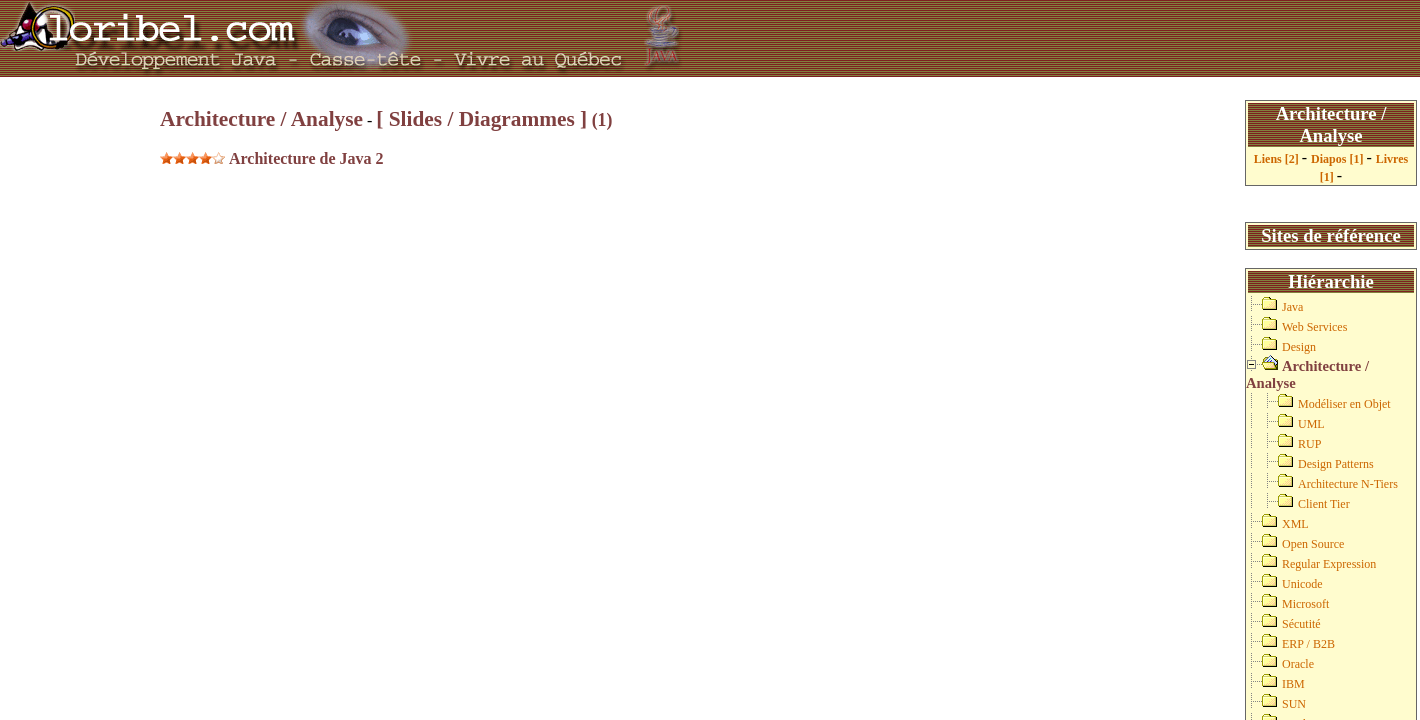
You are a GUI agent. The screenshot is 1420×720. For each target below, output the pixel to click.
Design (1299, 347)
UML (1311, 424)
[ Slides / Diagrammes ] (481, 119)
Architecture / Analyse (261, 119)
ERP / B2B (1308, 644)
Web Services (1314, 327)
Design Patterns (1336, 464)
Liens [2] (1278, 159)
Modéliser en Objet (1344, 404)
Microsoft (1305, 604)
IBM (1293, 684)
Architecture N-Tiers (1348, 484)
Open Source (1313, 544)
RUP (1309, 444)
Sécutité (1301, 624)
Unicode (1302, 584)
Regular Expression (1329, 564)
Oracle (1298, 664)
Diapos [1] (1338, 159)
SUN (1294, 704)
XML (1295, 524)
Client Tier (1324, 504)
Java (1292, 307)
